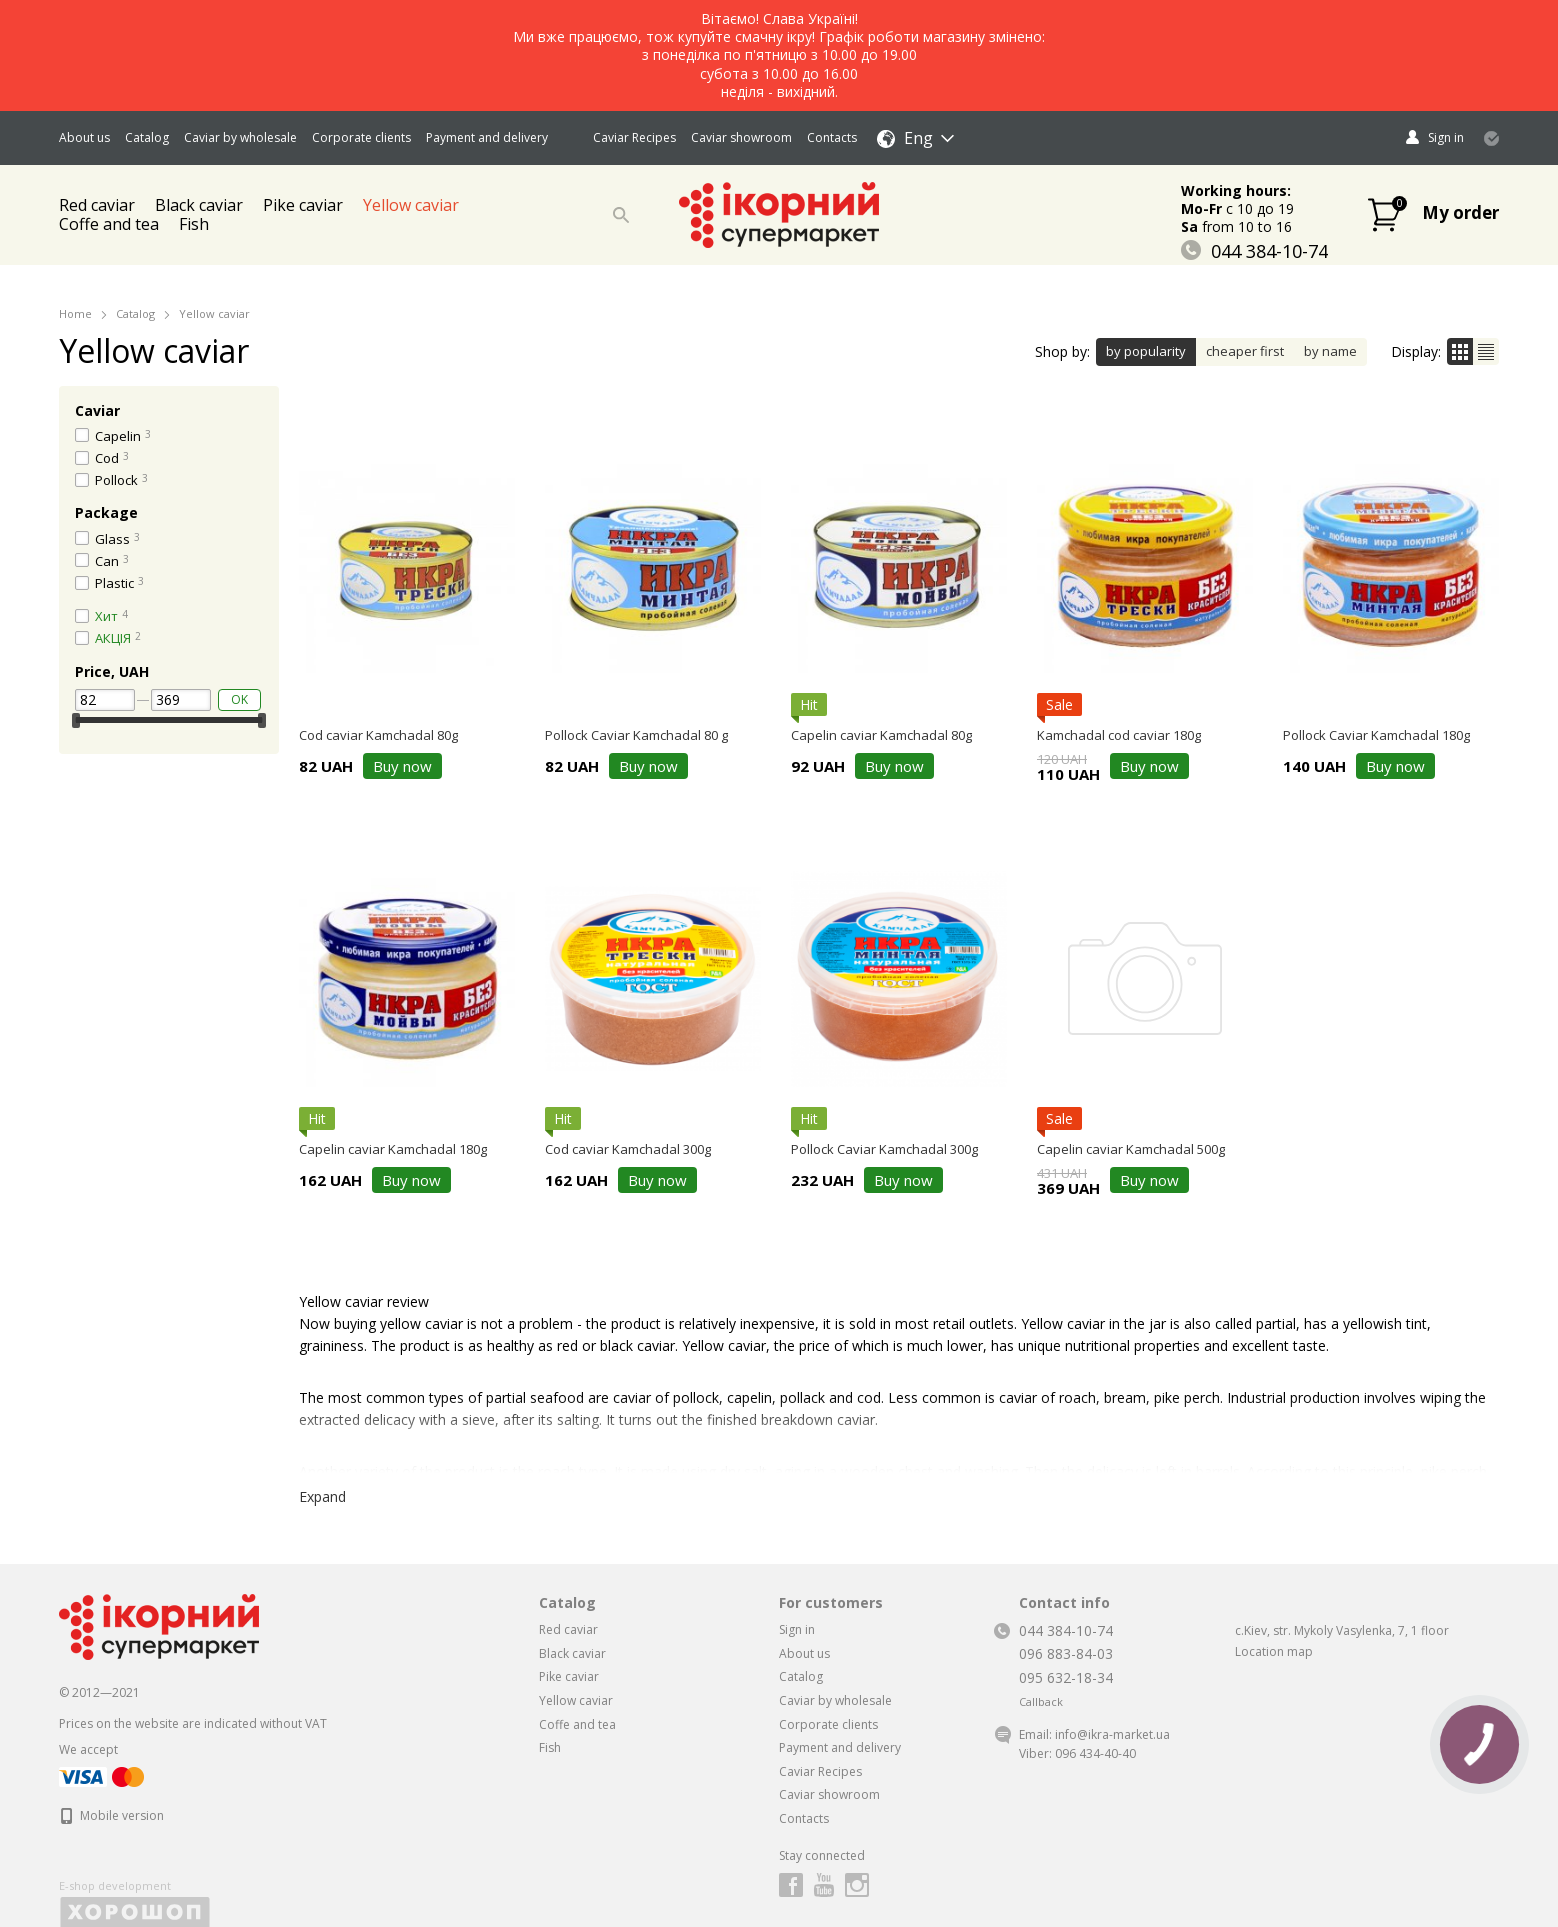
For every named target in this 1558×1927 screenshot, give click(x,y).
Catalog (147, 137)
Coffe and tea (109, 224)
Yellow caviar (411, 205)
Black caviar (572, 1653)
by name (1330, 351)
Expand (322, 1496)
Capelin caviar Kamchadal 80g (881, 735)
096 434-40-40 (1095, 1753)
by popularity (1146, 351)
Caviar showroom (741, 137)
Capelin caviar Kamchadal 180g (393, 1149)
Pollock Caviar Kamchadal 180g (1376, 735)
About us (84, 137)
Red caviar (568, 1629)
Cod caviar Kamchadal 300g (628, 1149)
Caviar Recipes (634, 137)
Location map (1274, 1651)
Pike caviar (303, 205)
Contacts (832, 137)
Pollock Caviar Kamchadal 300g (884, 1149)
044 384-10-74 (1254, 251)
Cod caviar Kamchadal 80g (378, 735)
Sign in (797, 1629)
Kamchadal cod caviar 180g (1119, 735)
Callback (1041, 1702)
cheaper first (1245, 351)
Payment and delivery (487, 137)
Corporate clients (361, 137)
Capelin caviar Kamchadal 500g (1131, 1149)
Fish (194, 224)
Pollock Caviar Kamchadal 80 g (636, 735)
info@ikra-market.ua (1112, 1734)
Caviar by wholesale (240, 137)
